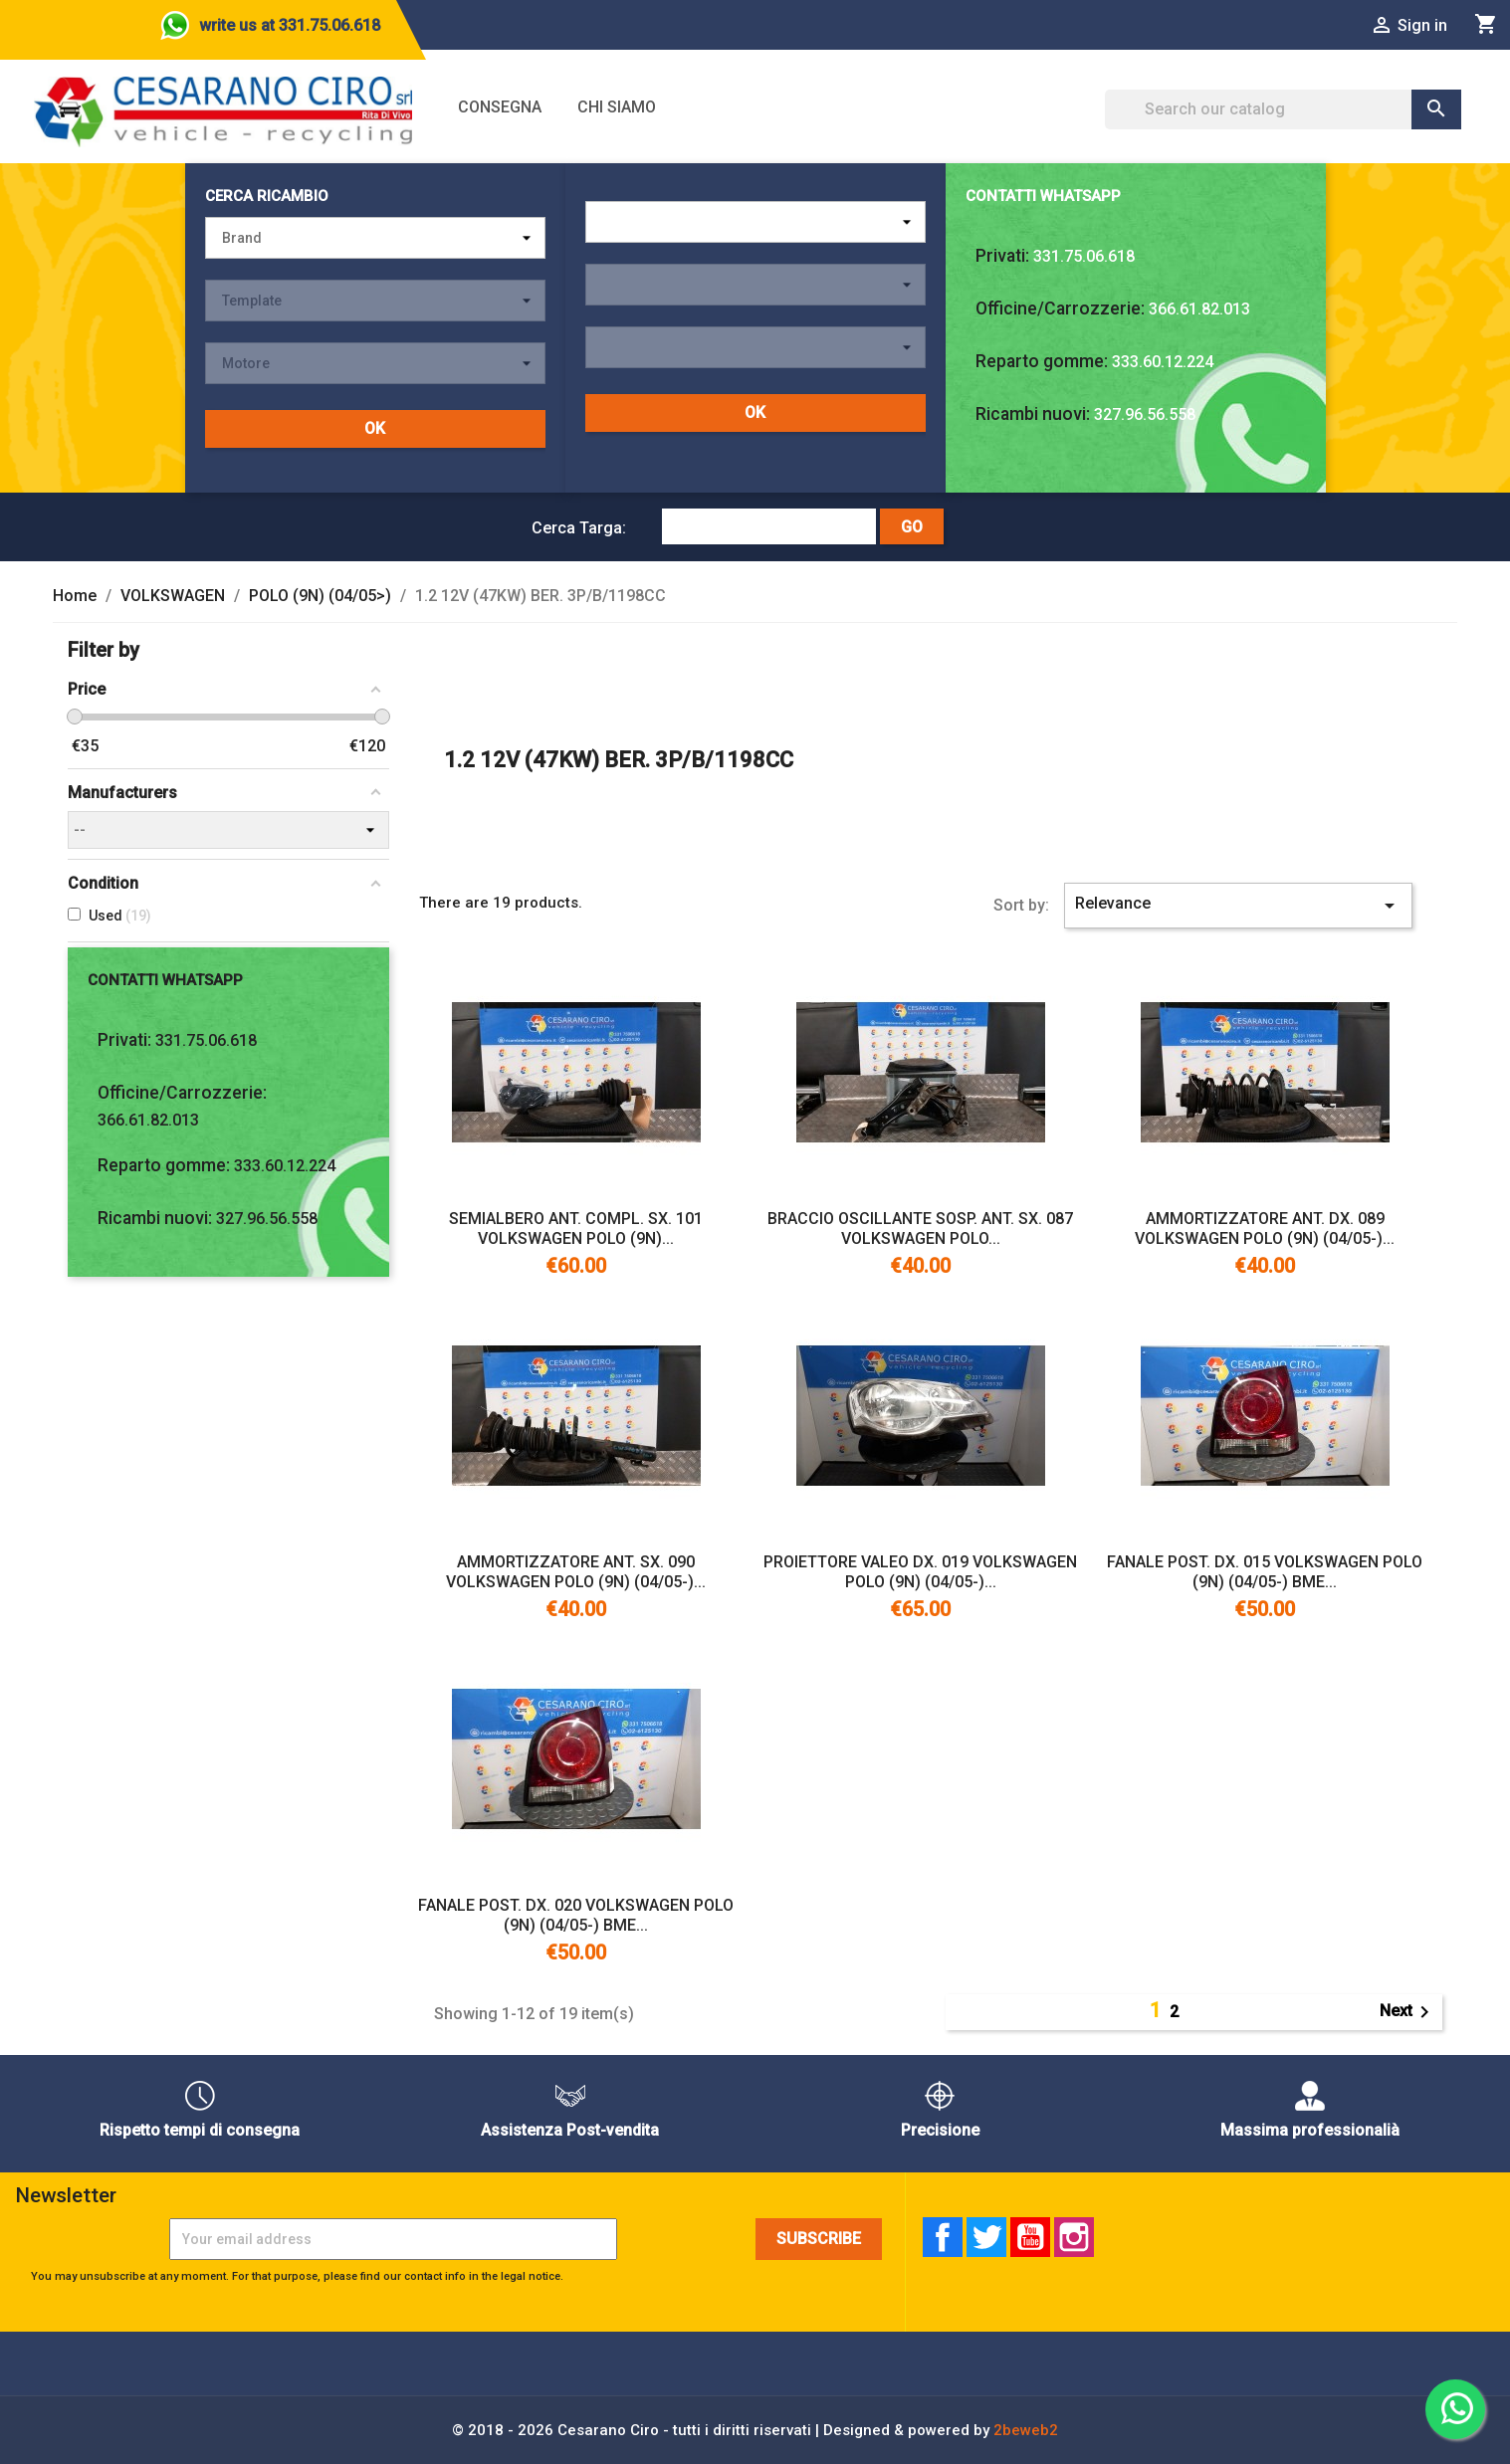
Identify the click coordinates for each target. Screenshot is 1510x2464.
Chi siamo (616, 107)
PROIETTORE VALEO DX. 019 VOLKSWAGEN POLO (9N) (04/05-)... (920, 1571)
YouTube (1030, 2237)
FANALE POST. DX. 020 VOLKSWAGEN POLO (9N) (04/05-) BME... (576, 1915)
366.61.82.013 (1199, 309)
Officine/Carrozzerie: (1060, 308)
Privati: (1002, 256)
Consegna (499, 107)
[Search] (1283, 109)
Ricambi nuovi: (1032, 414)
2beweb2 (1025, 2430)
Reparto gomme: (1041, 361)
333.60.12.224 (1162, 361)
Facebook (943, 2237)
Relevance (1238, 906)
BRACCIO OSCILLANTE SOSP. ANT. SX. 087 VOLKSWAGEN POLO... (920, 1228)
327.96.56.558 (1144, 414)
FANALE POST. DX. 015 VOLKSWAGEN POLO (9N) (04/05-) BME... (1264, 1571)
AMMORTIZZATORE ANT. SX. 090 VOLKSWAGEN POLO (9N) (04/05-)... (576, 1571)
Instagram (1074, 2237)
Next (1408, 2012)
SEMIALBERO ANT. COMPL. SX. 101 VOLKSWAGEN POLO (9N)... (576, 1228)
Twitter (986, 2237)
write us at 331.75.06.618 (289, 25)
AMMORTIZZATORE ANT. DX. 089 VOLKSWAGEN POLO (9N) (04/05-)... (1265, 1228)
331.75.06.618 (1084, 256)
